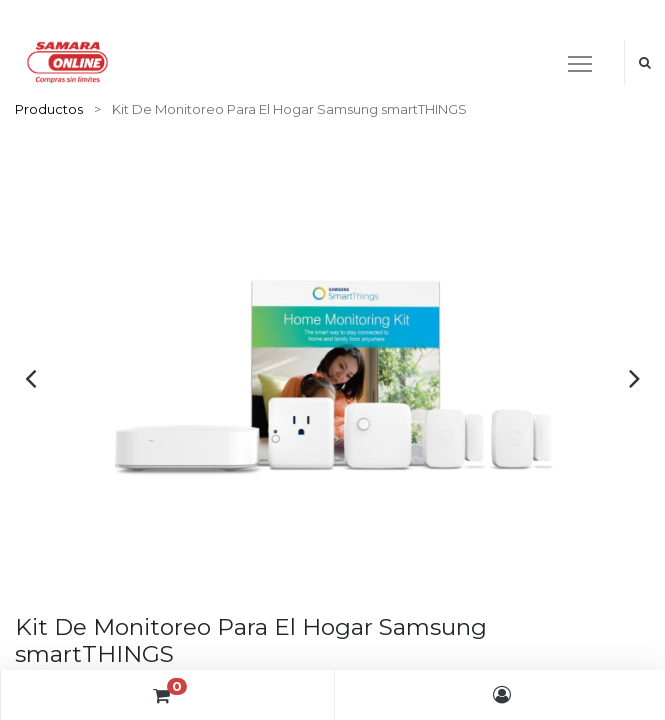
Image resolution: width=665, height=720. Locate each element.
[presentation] (30, 378)
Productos (49, 109)
